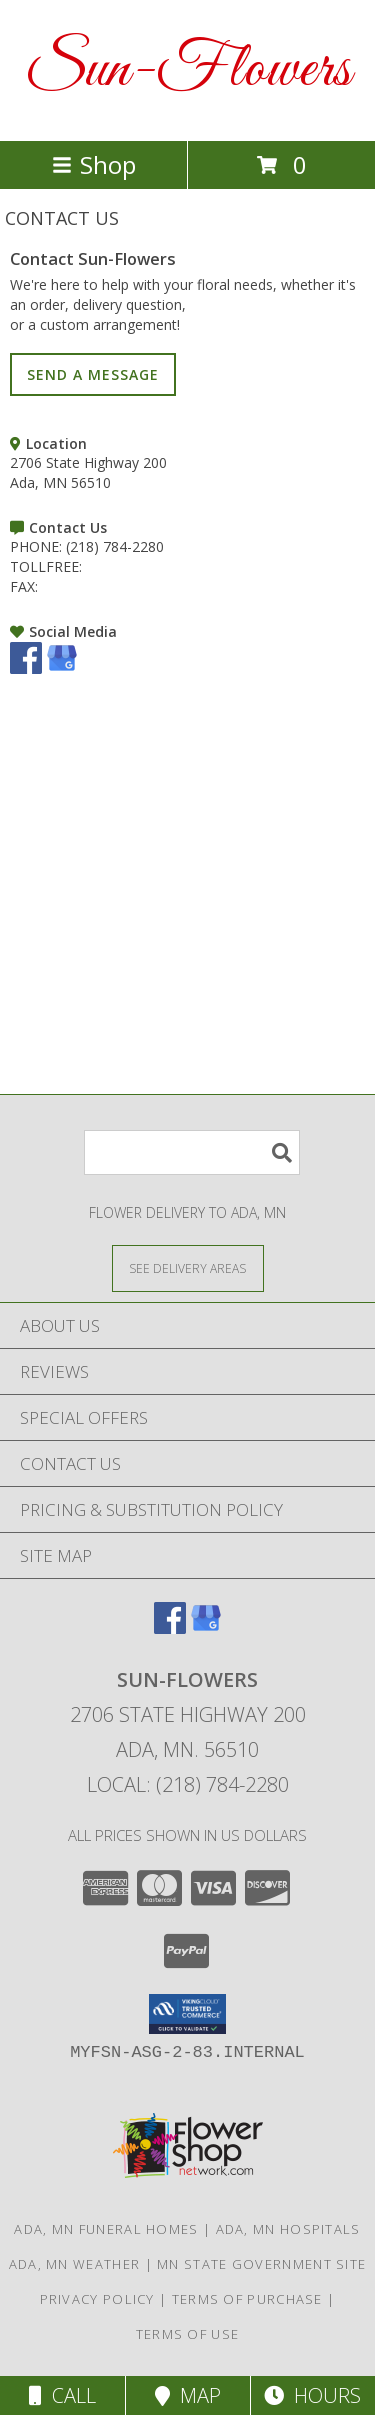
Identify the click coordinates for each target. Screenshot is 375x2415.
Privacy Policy (97, 2299)
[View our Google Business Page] (62, 668)
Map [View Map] (188, 2395)
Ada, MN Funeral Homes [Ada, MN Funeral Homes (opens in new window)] (106, 2229)
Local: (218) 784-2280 (188, 1784)
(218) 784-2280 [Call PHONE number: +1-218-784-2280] (115, 546)
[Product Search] (192, 1152)
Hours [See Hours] (312, 2395)
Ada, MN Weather (75, 2264)
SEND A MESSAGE (93, 374)
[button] (187, 2014)
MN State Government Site (261, 2264)
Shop (94, 164)
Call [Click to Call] (62, 2395)
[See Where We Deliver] (188, 1267)
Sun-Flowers (188, 70)
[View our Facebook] (26, 668)
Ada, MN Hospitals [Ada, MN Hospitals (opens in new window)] (288, 2229)
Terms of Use (188, 2334)
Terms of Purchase (247, 2299)
